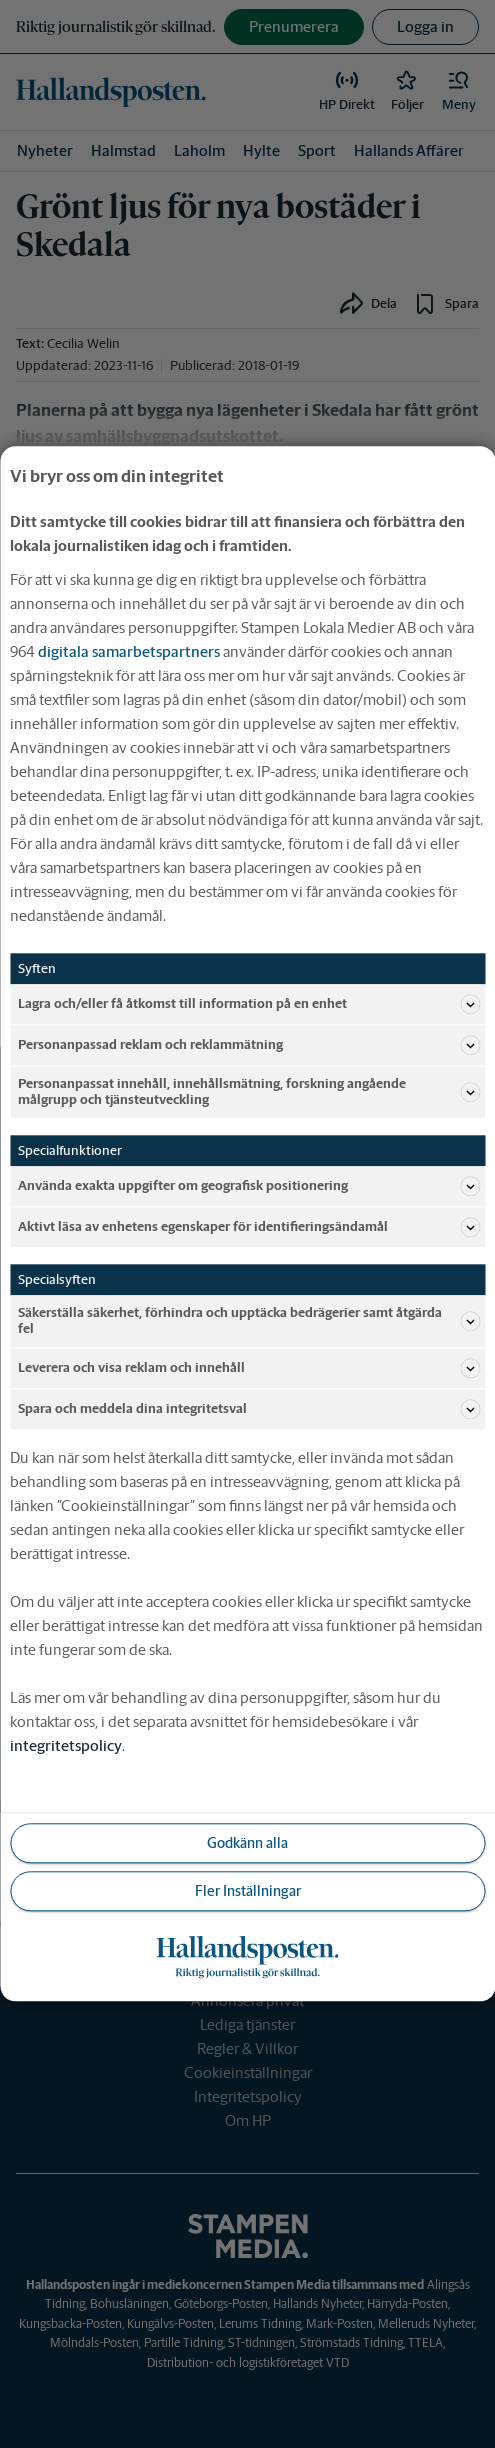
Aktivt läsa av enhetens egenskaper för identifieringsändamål (249, 1228)
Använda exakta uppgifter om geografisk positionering (249, 1187)
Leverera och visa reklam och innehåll (249, 1369)
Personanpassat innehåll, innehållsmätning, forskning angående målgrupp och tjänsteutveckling (249, 1091)
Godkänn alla (247, 1843)
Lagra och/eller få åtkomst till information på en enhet (249, 1004)
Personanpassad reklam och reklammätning (249, 1045)
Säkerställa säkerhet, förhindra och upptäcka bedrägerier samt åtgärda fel (249, 1321)
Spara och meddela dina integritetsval (249, 1410)
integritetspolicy (66, 1746)
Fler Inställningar (248, 1891)
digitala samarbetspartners (129, 651)
